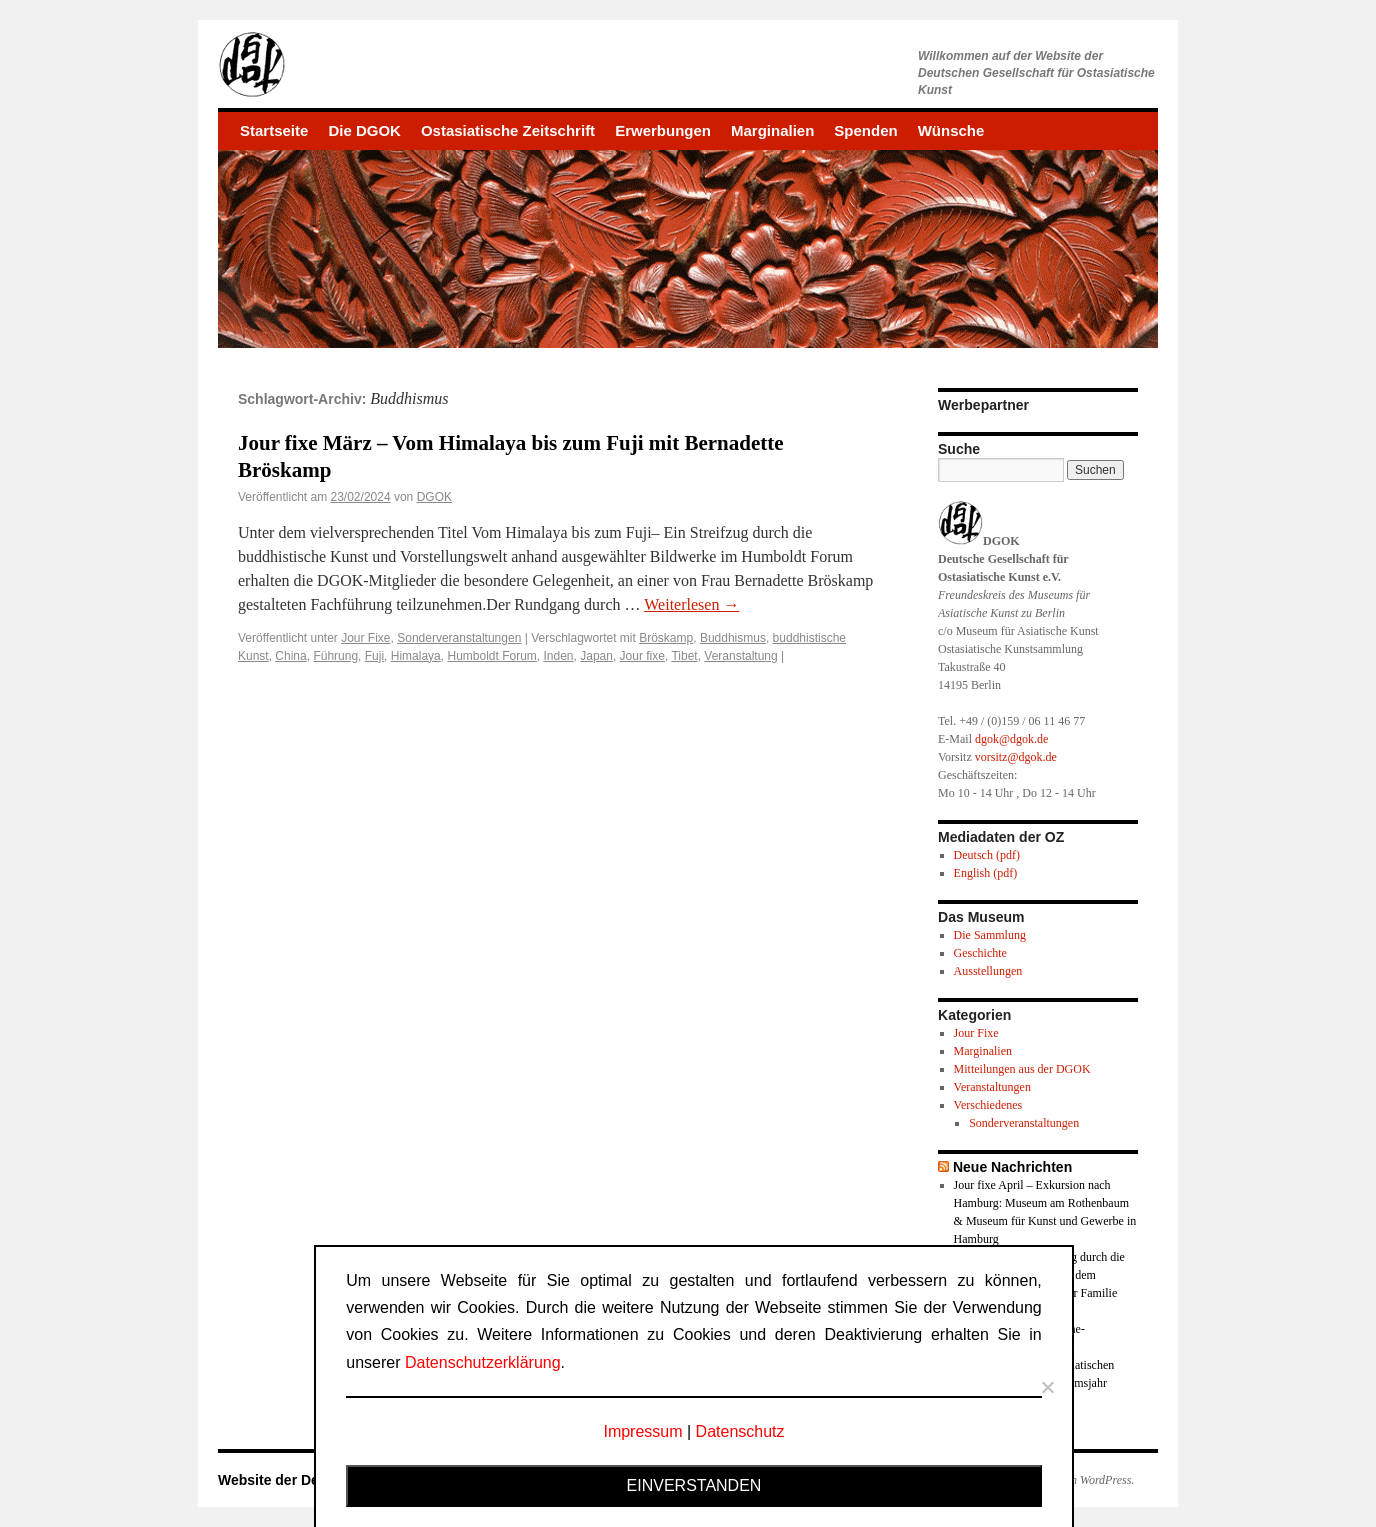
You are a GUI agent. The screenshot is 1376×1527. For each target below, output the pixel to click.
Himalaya (416, 656)
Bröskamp (666, 638)
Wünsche (951, 130)
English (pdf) (986, 873)
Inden (559, 656)
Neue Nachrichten (1012, 1167)
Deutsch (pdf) (987, 855)
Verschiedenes (988, 1105)
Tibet (684, 656)
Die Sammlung (990, 935)
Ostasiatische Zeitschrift (508, 130)
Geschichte (980, 953)
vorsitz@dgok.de (1016, 757)
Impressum (642, 1431)
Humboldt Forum (491, 656)
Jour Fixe (365, 638)
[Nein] (1047, 1387)
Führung (335, 656)
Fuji (374, 656)
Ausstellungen (988, 971)
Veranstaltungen (992, 1087)
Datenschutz (740, 1431)
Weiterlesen (691, 604)
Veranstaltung (740, 656)
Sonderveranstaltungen (459, 638)
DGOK (434, 497)
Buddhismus (733, 638)
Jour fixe (642, 656)
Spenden (865, 130)
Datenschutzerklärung (483, 1362)
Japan (596, 656)
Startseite (274, 130)
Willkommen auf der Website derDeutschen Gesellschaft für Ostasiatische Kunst (1036, 73)
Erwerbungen (663, 130)
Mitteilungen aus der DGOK (1022, 1069)
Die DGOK (364, 130)
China (290, 656)
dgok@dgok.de (1011, 739)
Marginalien (772, 130)
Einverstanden (694, 1485)
